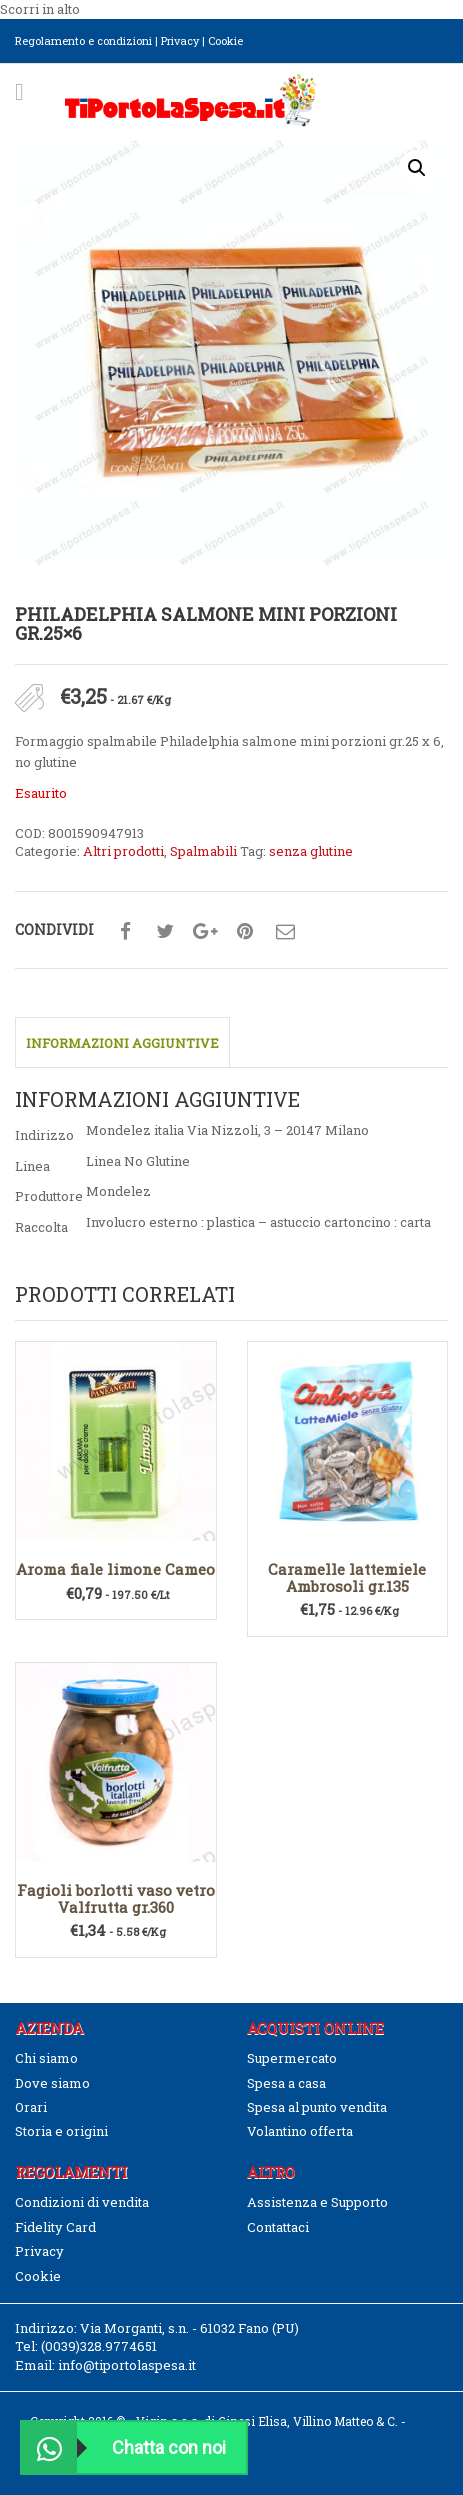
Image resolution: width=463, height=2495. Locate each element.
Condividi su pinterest (245, 932)
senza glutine (311, 851)
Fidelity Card (55, 2227)
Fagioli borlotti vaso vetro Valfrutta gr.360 (116, 1898)
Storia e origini (61, 2131)
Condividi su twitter (165, 932)
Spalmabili (203, 851)
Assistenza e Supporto (317, 2202)
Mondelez (118, 1191)
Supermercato (292, 2058)
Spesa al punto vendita (317, 2107)
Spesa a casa (286, 2083)
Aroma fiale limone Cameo (115, 1569)
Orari (31, 2107)
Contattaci (278, 2227)
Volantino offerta (300, 2131)
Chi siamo (46, 2058)
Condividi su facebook (125, 932)
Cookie (225, 40)
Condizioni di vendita (82, 2202)
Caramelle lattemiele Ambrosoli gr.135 (347, 1577)
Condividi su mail (285, 932)
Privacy (180, 40)
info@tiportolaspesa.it (127, 2365)
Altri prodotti (123, 851)
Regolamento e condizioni (83, 40)
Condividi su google (205, 932)
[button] (417, 168)
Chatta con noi (124, 2447)
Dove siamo (52, 2083)
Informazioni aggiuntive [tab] (122, 1043)
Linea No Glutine (138, 1161)
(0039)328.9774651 (99, 2346)
